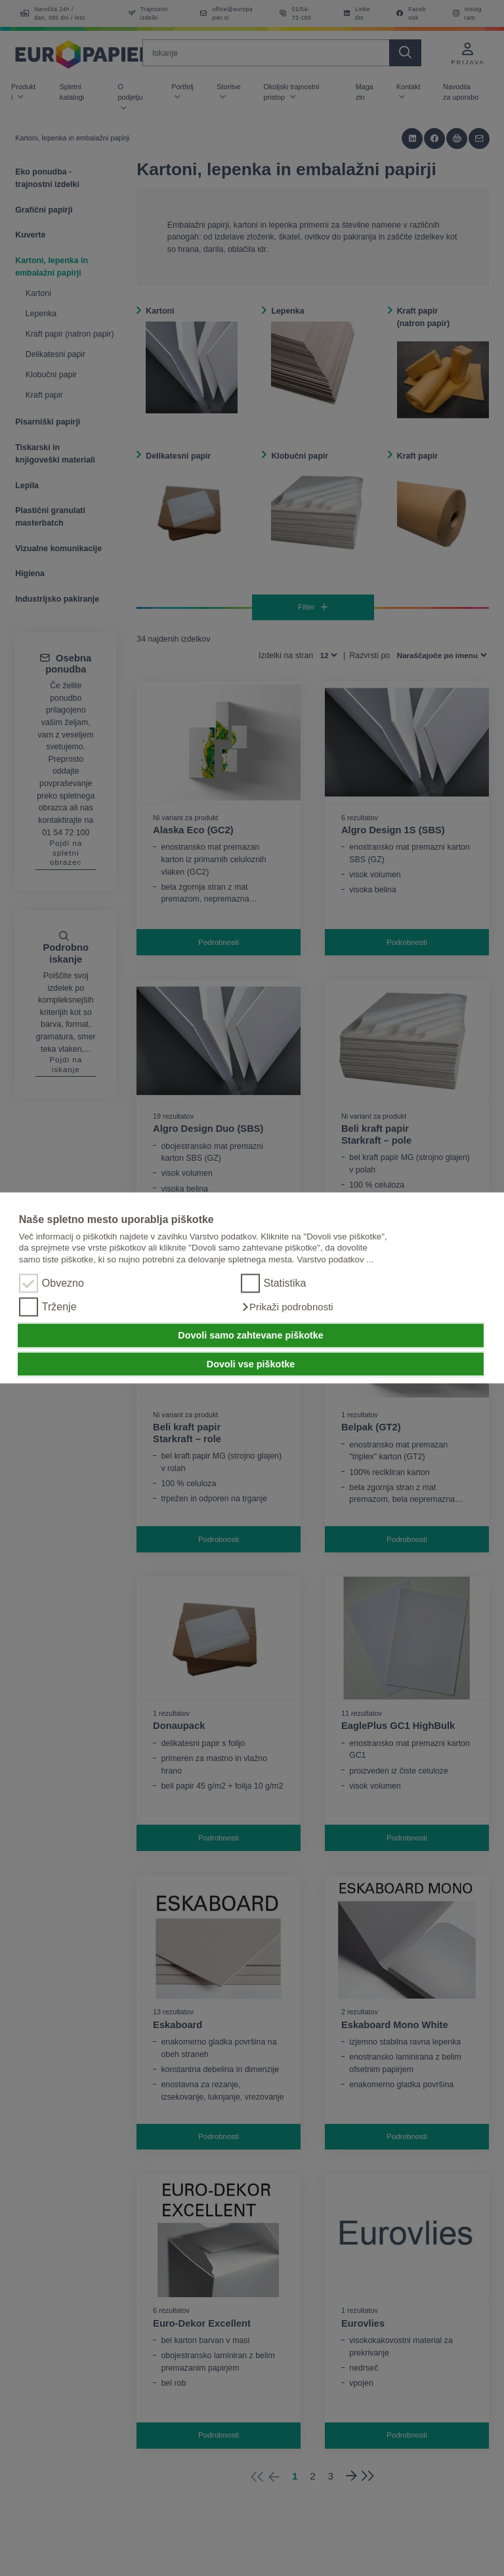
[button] (287, 1307)
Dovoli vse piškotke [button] (251, 1364)
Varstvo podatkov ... (335, 1259)
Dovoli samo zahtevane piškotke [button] (251, 1335)
